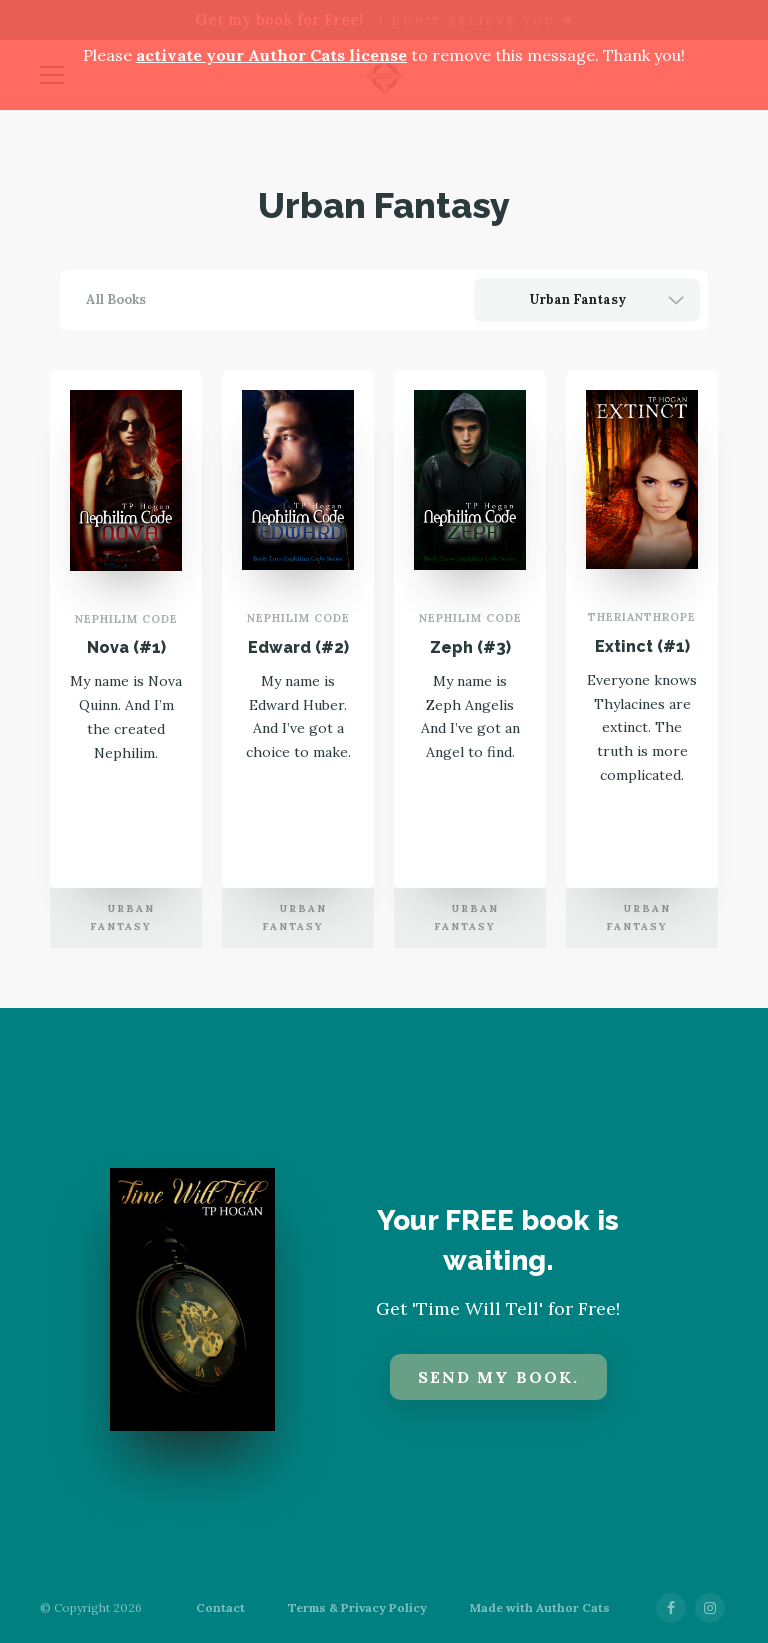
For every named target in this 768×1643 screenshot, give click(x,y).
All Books (116, 299)
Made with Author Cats (540, 1607)
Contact (220, 1608)
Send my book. (498, 1377)
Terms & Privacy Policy (357, 1608)
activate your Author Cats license (271, 55)
